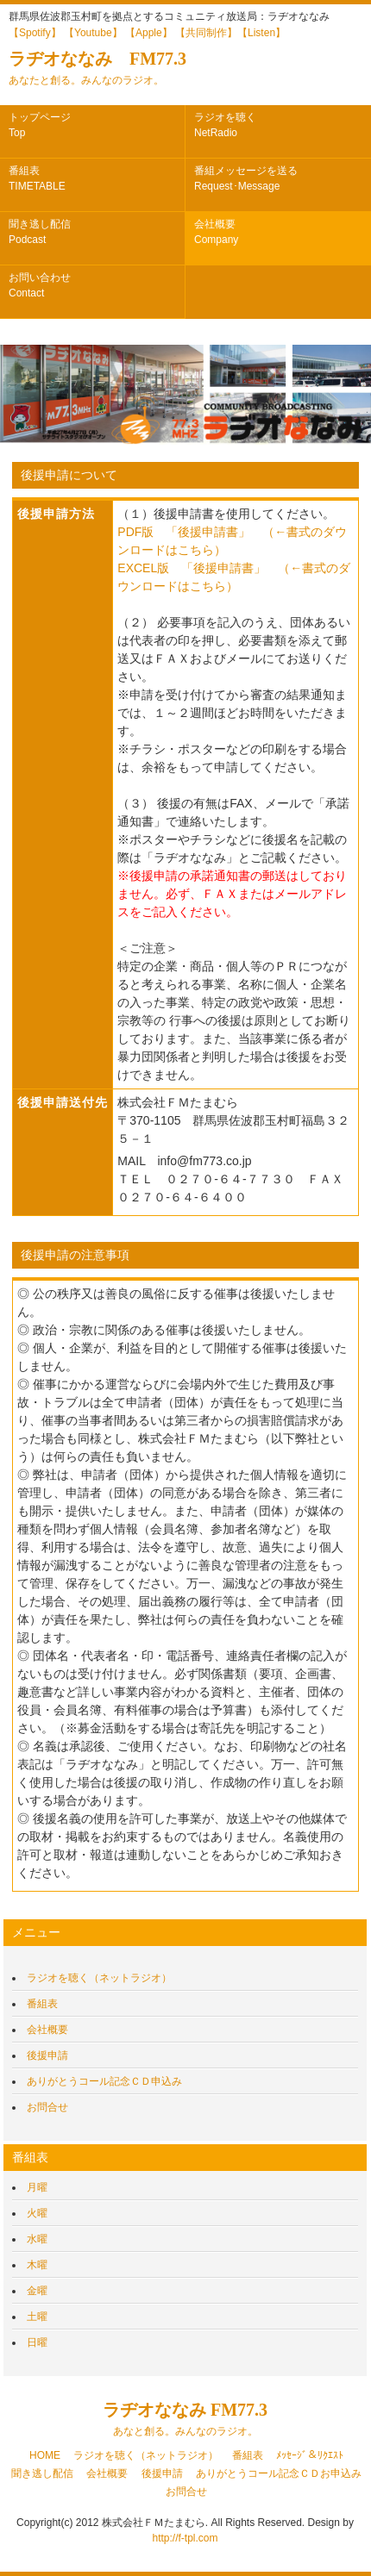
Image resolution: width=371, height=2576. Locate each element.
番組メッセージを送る (246, 178)
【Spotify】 (35, 33)
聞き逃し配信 (40, 232)
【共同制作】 (206, 33)
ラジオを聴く (225, 125)
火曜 (37, 2213)
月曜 (37, 2187)
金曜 (37, 2291)
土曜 (37, 2317)
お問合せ (47, 2107)
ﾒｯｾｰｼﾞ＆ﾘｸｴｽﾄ (309, 2455)
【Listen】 (261, 33)
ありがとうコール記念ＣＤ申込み (104, 2081)
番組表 (37, 178)
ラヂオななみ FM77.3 (97, 67)
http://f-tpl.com (184, 2538)
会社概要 (216, 232)
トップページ (40, 125)
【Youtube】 (93, 33)
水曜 (37, 2239)
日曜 (37, 2342)
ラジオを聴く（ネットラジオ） (99, 1978)
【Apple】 (149, 33)
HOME (44, 2455)
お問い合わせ (40, 285)
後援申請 (47, 2055)
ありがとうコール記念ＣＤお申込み (279, 2473)
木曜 (37, 2265)
